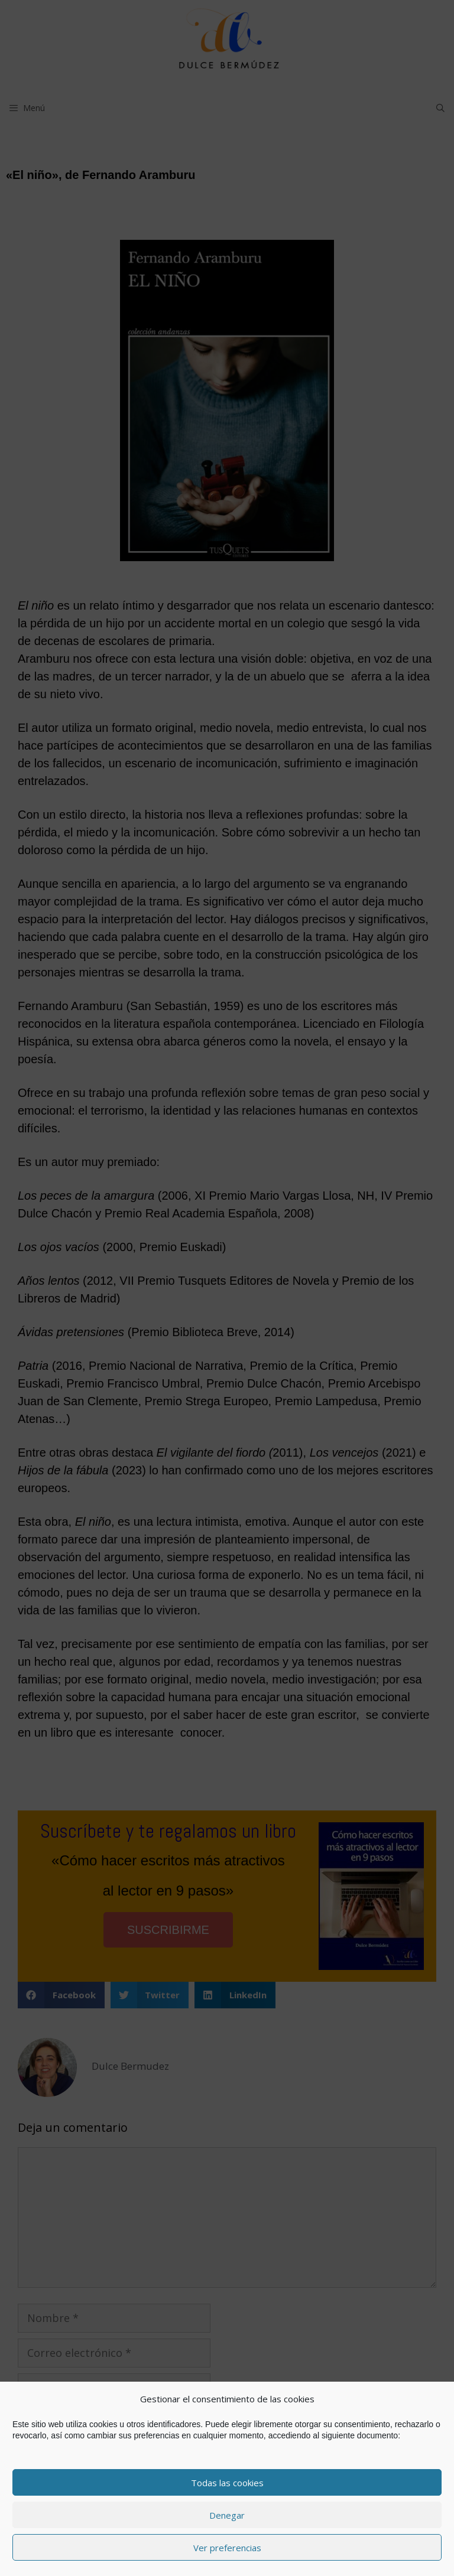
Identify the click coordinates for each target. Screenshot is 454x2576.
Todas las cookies (227, 2483)
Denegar (227, 2515)
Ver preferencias (227, 2548)
